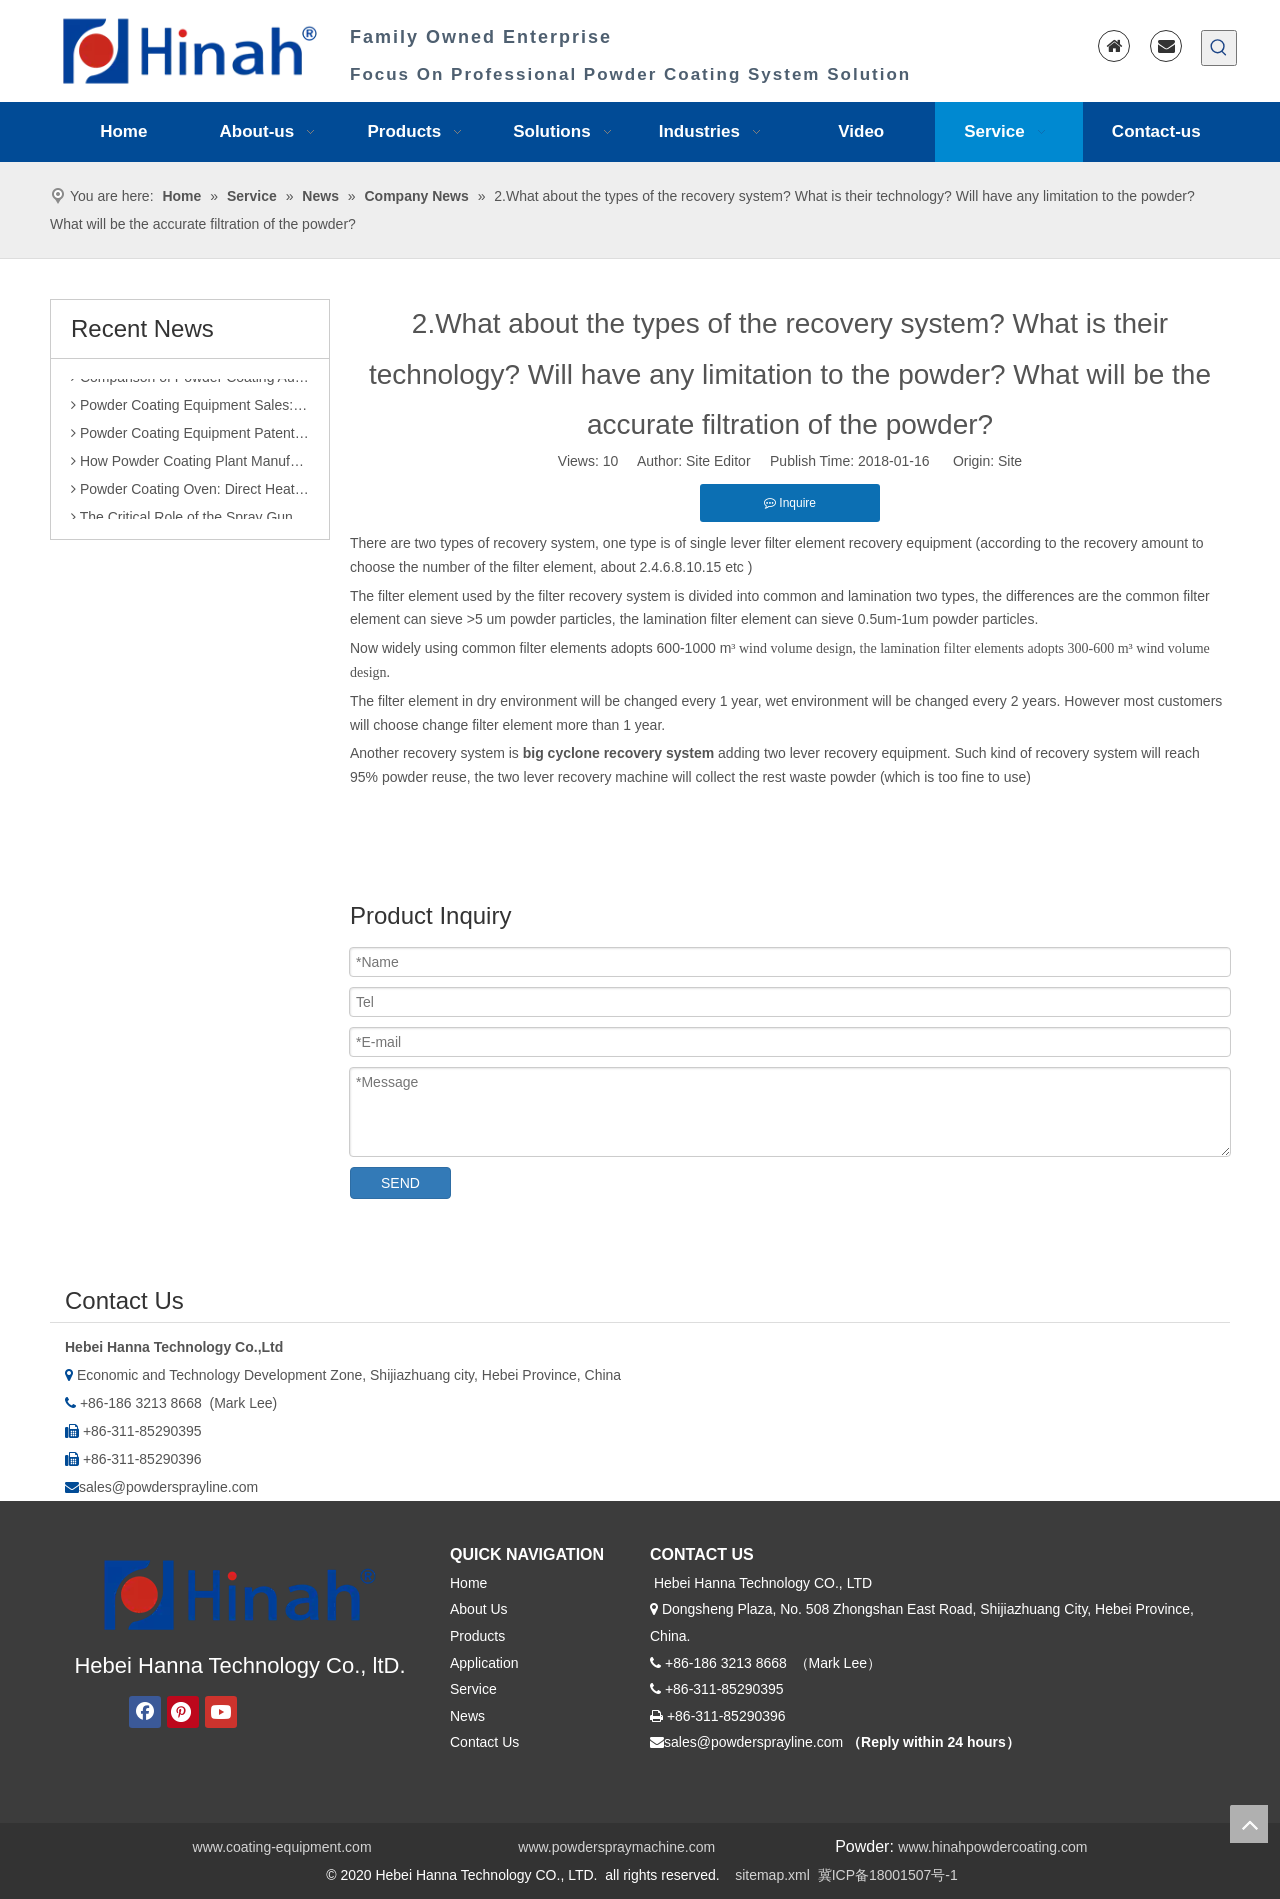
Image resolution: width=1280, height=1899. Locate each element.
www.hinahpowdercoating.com (992, 1847)
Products (477, 1636)
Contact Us (484, 1742)
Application (484, 1663)
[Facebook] (145, 1712)
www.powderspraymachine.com (616, 1847)
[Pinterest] (183, 1712)
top (1249, 1824)
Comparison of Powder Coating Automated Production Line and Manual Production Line (190, 381)
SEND (400, 1183)
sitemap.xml (772, 1875)
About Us (479, 1609)
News (467, 1716)
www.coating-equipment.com (282, 1847)
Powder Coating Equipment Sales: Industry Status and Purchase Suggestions (190, 409)
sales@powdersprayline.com (168, 1487)
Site (1010, 461)
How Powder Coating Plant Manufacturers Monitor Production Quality (190, 465)
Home (468, 1583)
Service (473, 1689)
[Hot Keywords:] (1219, 48)
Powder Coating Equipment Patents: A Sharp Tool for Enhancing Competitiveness (190, 437)
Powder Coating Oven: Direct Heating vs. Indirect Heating (190, 493)
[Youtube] (221, 1712)
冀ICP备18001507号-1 (888, 1875)
